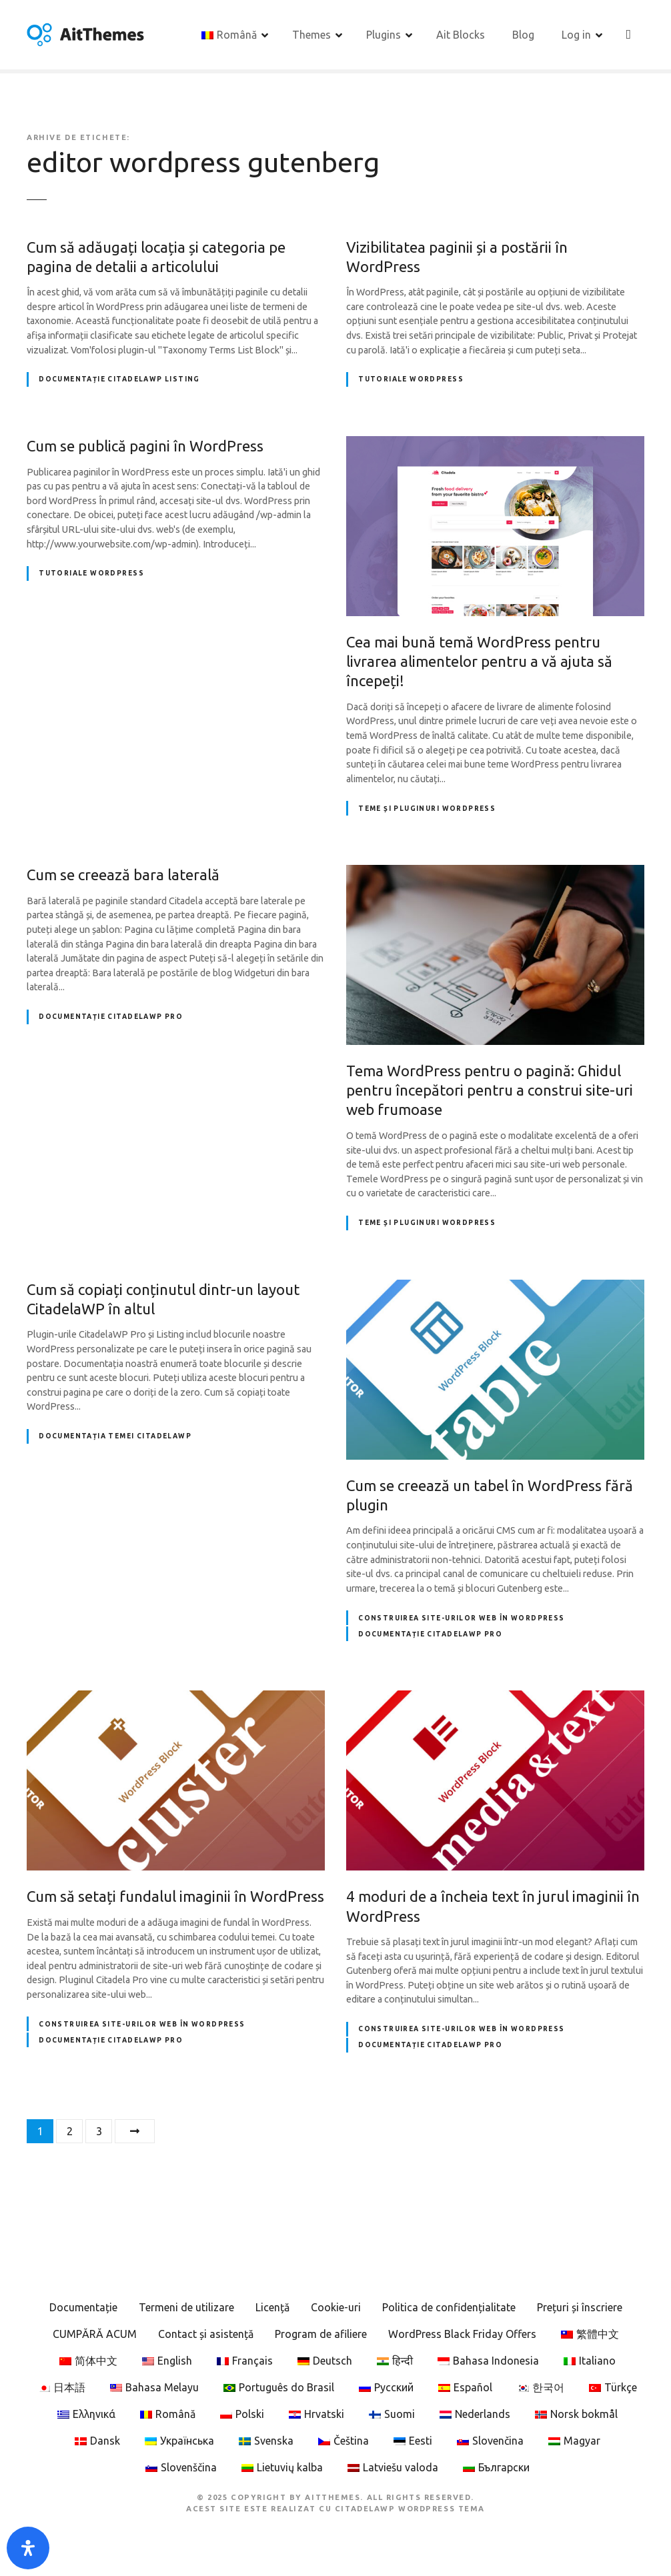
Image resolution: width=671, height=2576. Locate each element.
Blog (524, 35)
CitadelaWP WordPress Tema (410, 2510)
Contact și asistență (205, 2336)
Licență (272, 2309)
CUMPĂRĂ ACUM (95, 2336)
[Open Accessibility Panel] (28, 2548)
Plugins (384, 35)
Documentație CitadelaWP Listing (119, 381)
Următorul (135, 2133)
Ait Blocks (461, 35)
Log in (577, 35)
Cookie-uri (336, 2309)
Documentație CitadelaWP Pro (111, 1018)
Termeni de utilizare (186, 2309)
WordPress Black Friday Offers (462, 2336)
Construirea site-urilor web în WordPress (461, 1619)
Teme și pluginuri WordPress (427, 810)
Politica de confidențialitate (449, 2309)
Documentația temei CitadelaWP (115, 1438)
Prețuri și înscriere (579, 2309)
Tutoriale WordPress (411, 381)
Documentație (83, 2309)
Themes (312, 35)
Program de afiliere (321, 2336)
